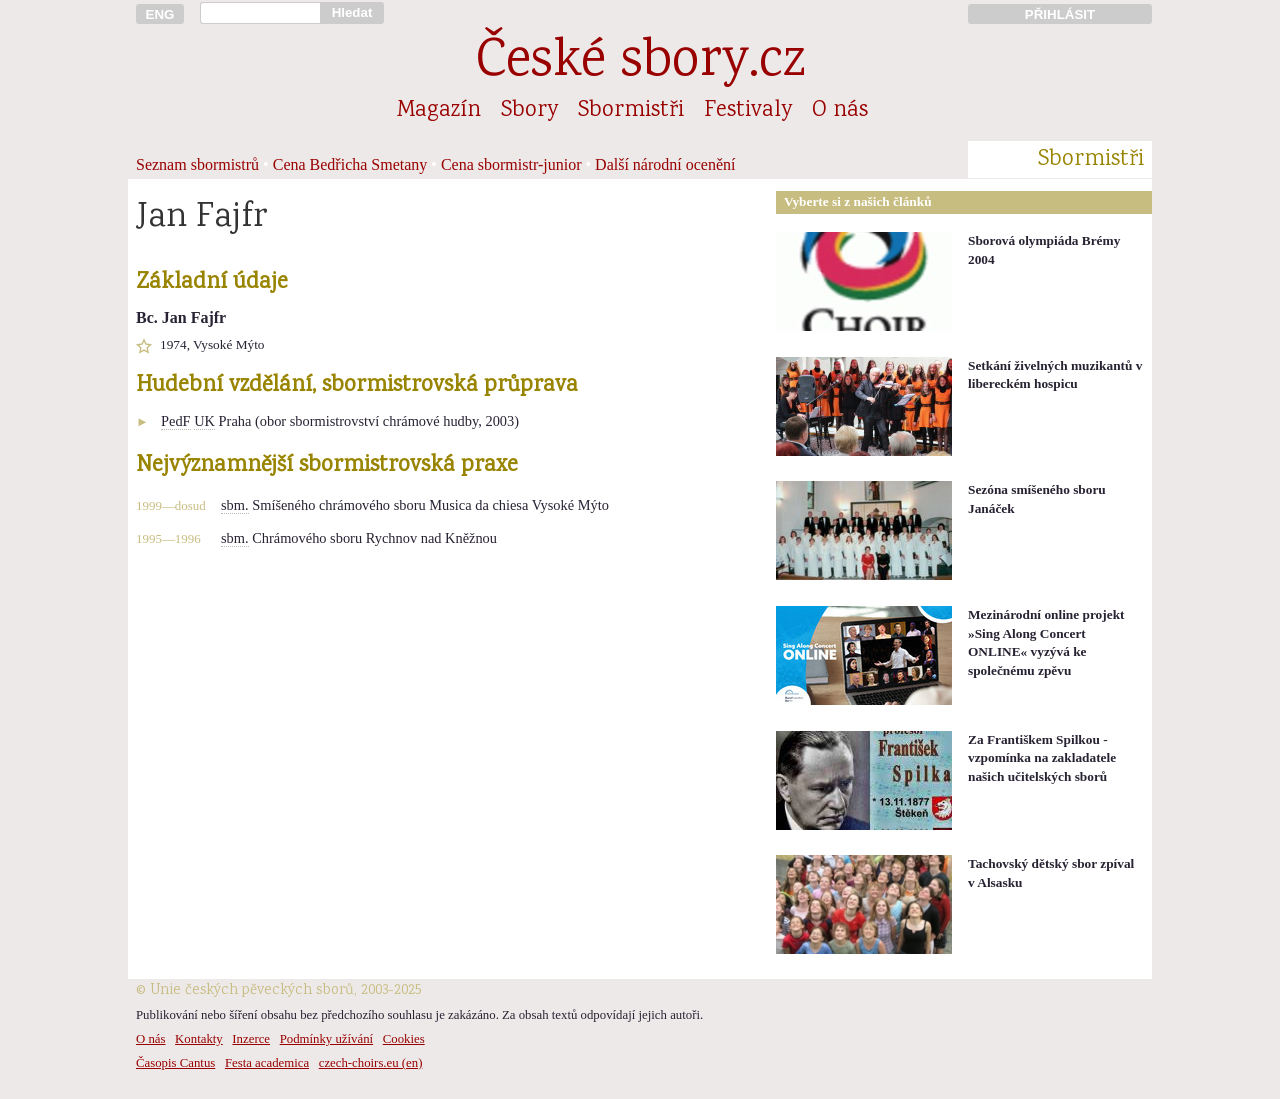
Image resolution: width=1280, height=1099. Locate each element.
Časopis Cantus (175, 1063)
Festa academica (267, 1063)
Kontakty (199, 1039)
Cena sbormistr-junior (511, 164)
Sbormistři (631, 111)
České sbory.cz (640, 63)
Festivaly (748, 111)
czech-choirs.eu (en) (371, 1063)
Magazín (439, 111)
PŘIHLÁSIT (1060, 14)
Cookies (404, 1039)
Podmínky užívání (326, 1039)
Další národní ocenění (665, 164)
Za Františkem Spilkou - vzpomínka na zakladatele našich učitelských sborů (1042, 758)
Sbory (529, 111)
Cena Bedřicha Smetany (350, 164)
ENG (160, 14)
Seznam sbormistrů (197, 164)
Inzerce (251, 1039)
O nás (840, 111)
